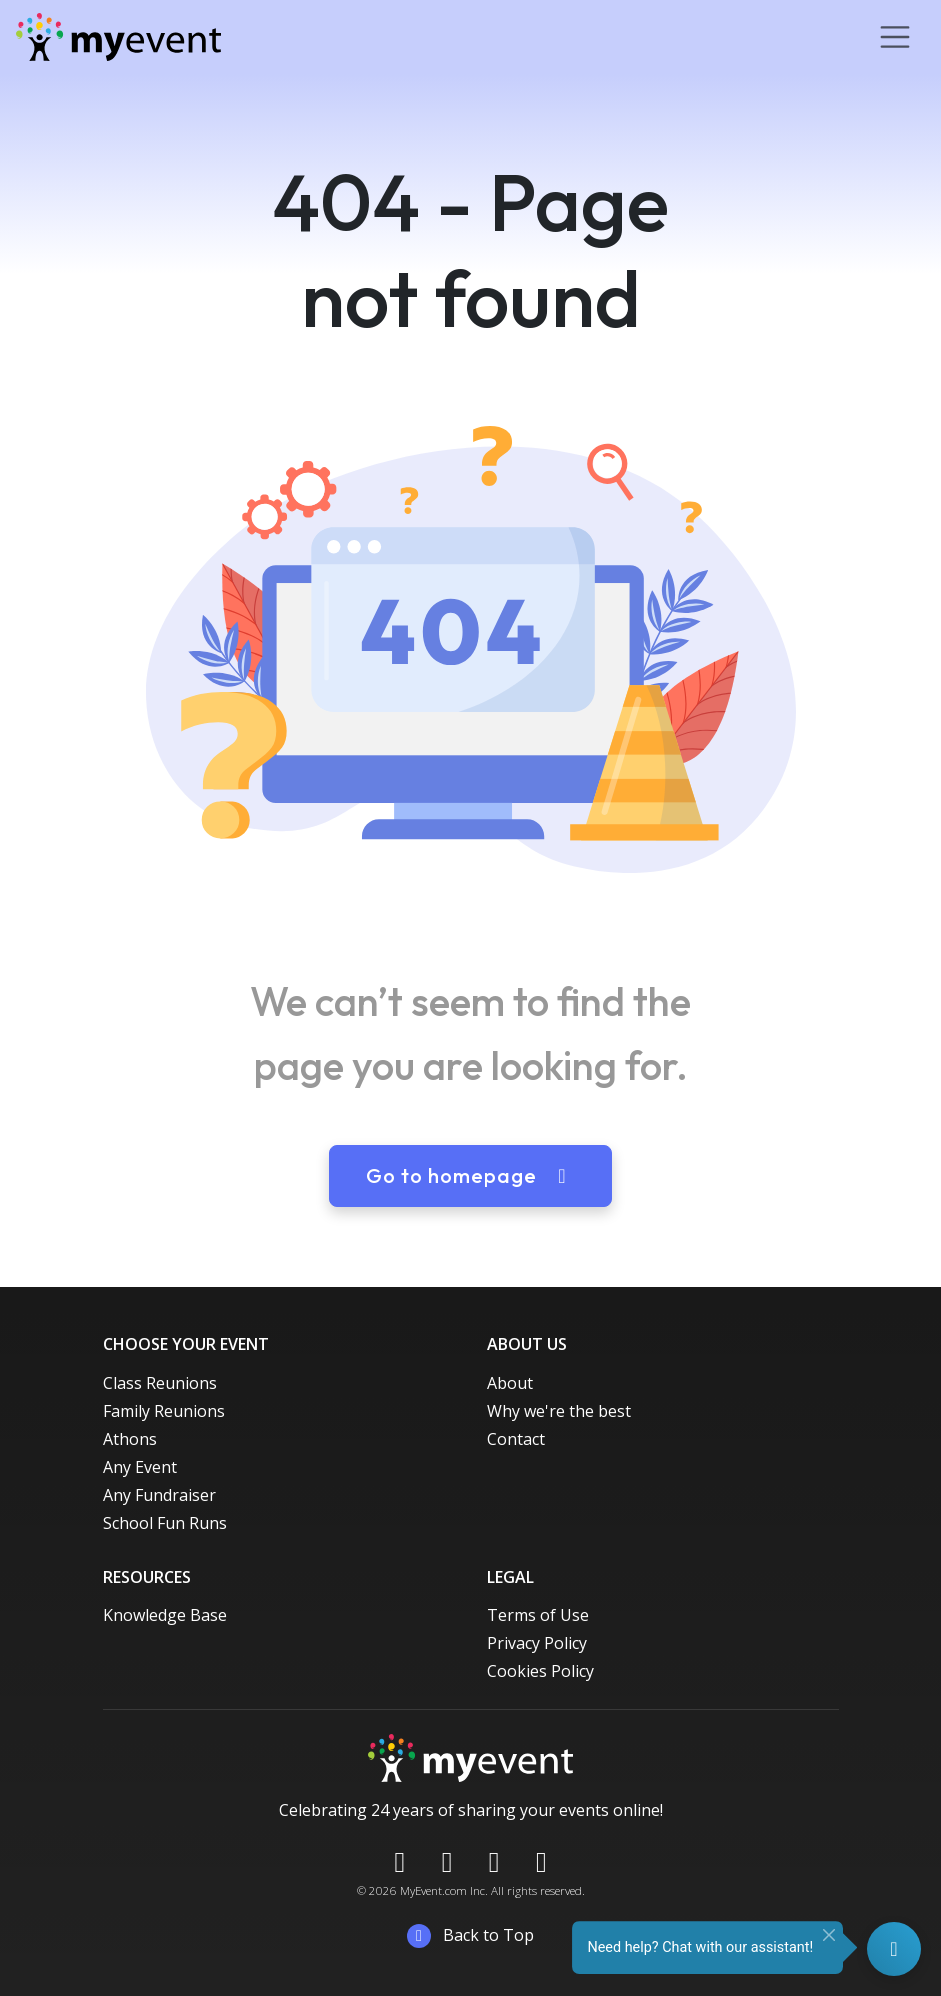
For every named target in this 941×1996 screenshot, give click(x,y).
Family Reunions (164, 1411)
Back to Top (470, 1936)
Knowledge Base (165, 1615)
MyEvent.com (433, 1890)
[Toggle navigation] (895, 37)
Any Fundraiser (159, 1495)
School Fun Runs (165, 1523)
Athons (130, 1439)
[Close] (829, 1935)
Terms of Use (538, 1615)
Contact (516, 1439)
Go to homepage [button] (470, 1175)
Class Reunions (160, 1383)
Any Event (140, 1467)
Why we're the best (559, 1411)
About (510, 1383)
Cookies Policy (540, 1671)
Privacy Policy (537, 1643)
